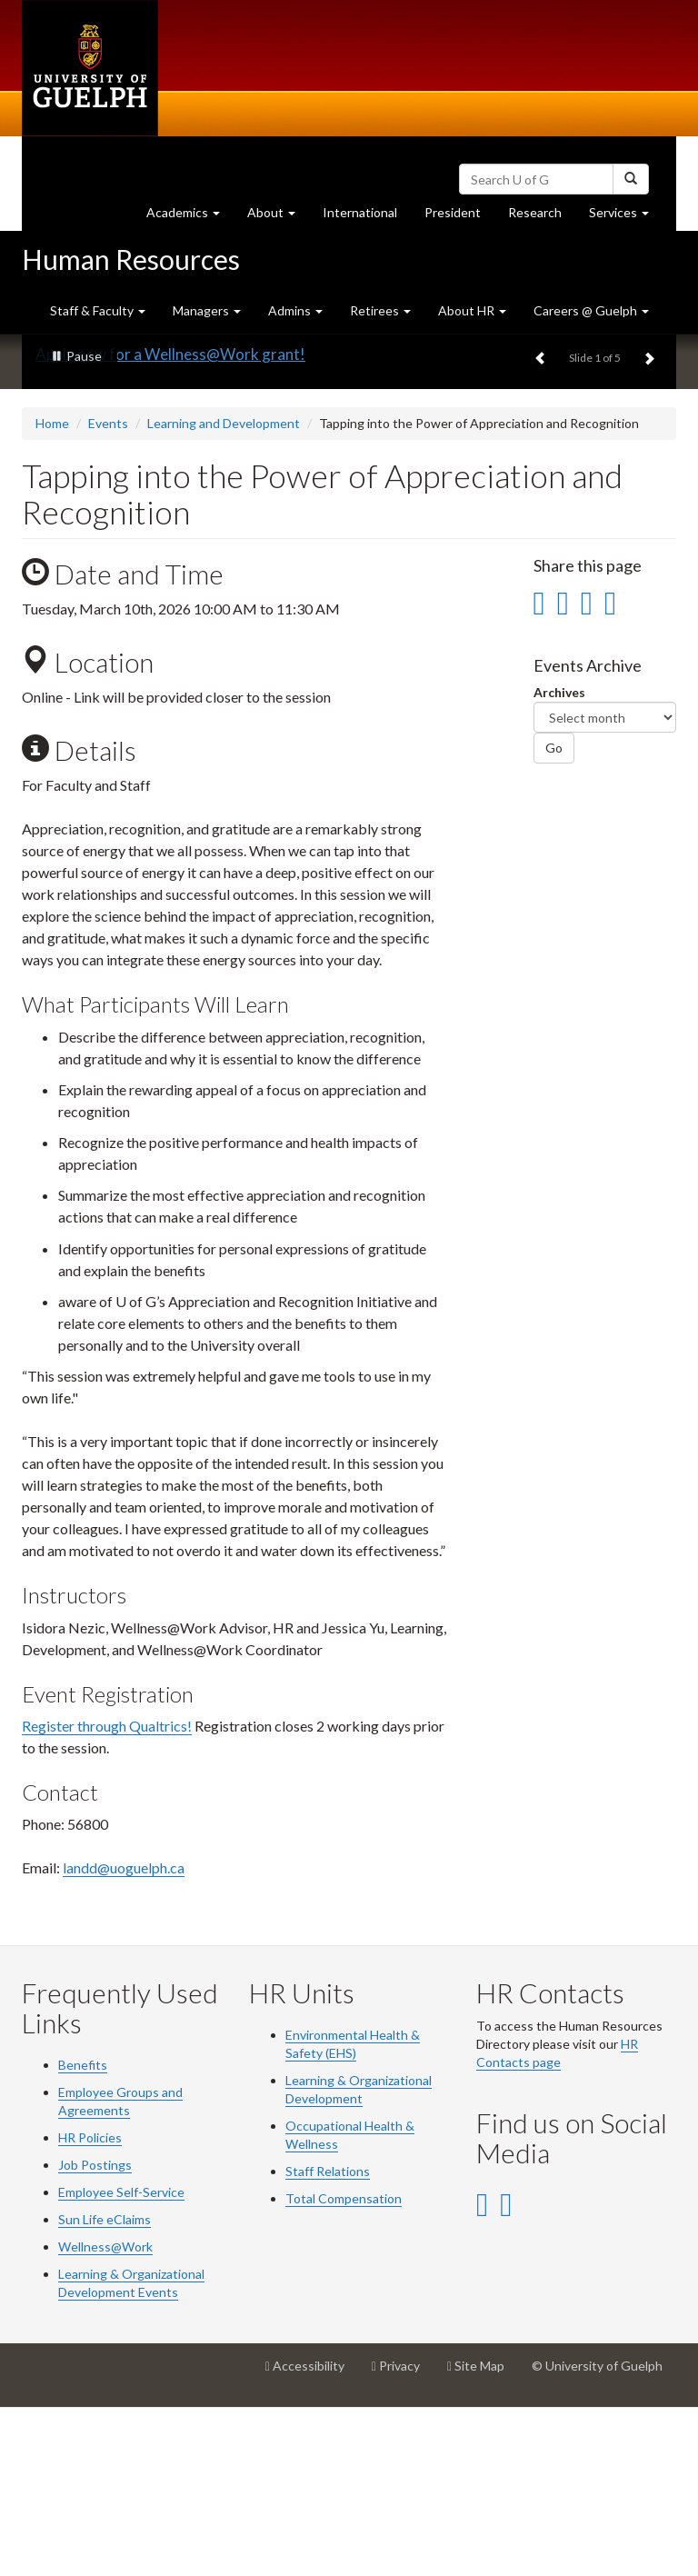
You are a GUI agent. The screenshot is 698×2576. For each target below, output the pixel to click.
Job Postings (95, 2333)
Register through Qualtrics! (107, 1893)
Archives (559, 860)
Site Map (482, 2540)
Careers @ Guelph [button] (591, 310)
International (360, 212)
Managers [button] (207, 310)
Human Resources (131, 259)
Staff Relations (327, 2339)
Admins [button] (295, 310)
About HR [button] (472, 310)
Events (108, 590)
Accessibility (311, 2540)
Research (541, 217)
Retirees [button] (380, 310)
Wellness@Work (105, 2414)
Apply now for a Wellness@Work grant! (170, 521)
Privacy (403, 2540)
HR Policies (90, 2305)
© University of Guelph (597, 2533)
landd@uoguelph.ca (123, 2035)
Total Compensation (343, 2366)
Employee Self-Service (121, 2360)
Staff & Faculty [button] (97, 310)
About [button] (278, 217)
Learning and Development (223, 590)
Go (554, 916)
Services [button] (626, 217)
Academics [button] (190, 217)
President (452, 212)
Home (52, 590)
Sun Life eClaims (104, 2387)
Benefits (82, 2233)
